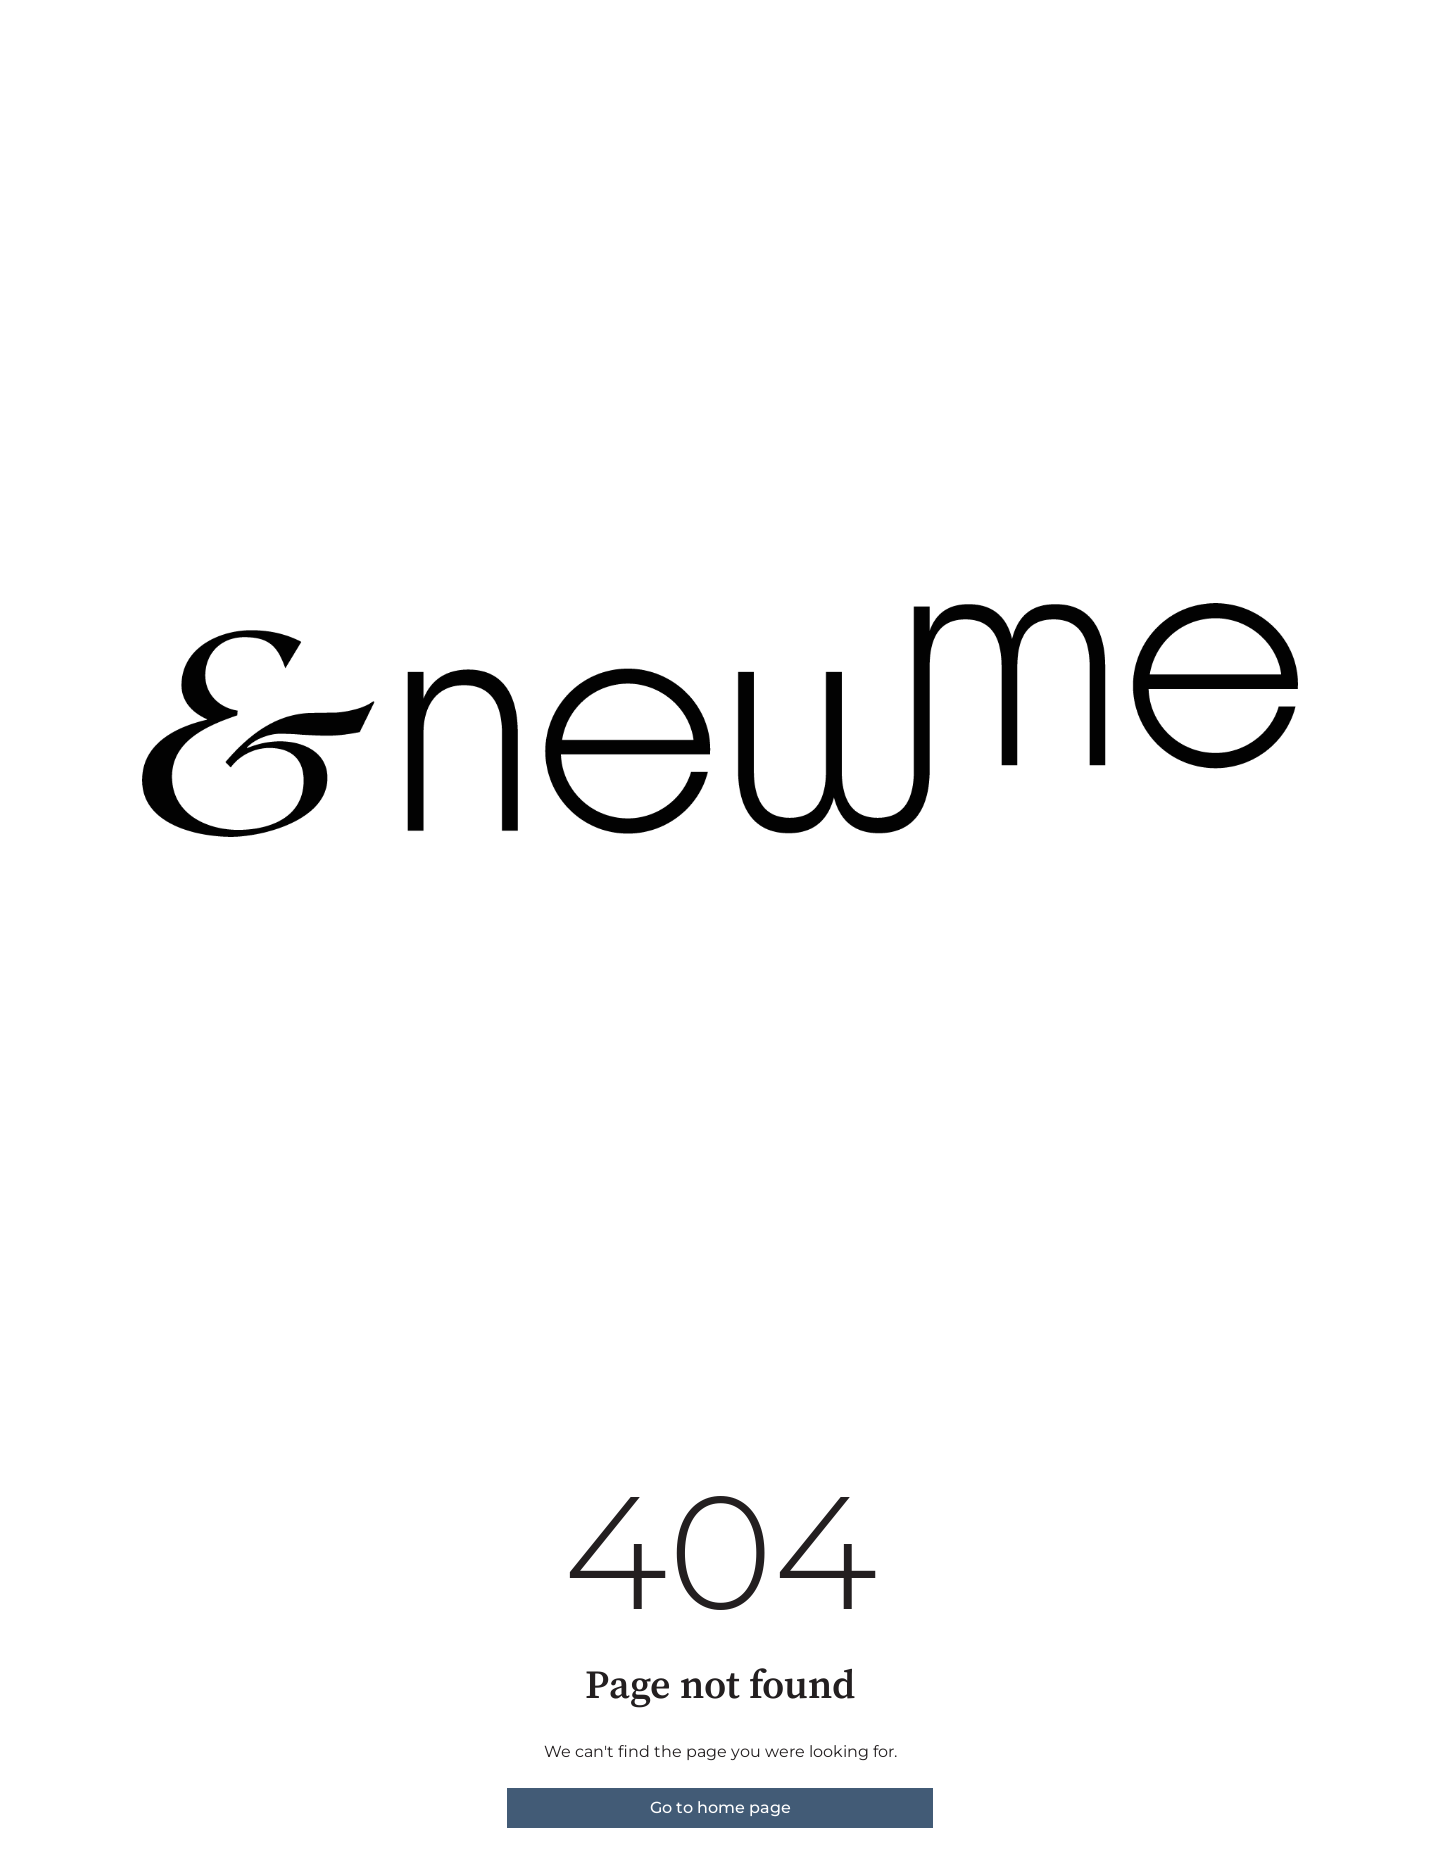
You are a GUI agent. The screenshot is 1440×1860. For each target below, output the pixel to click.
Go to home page (720, 1807)
